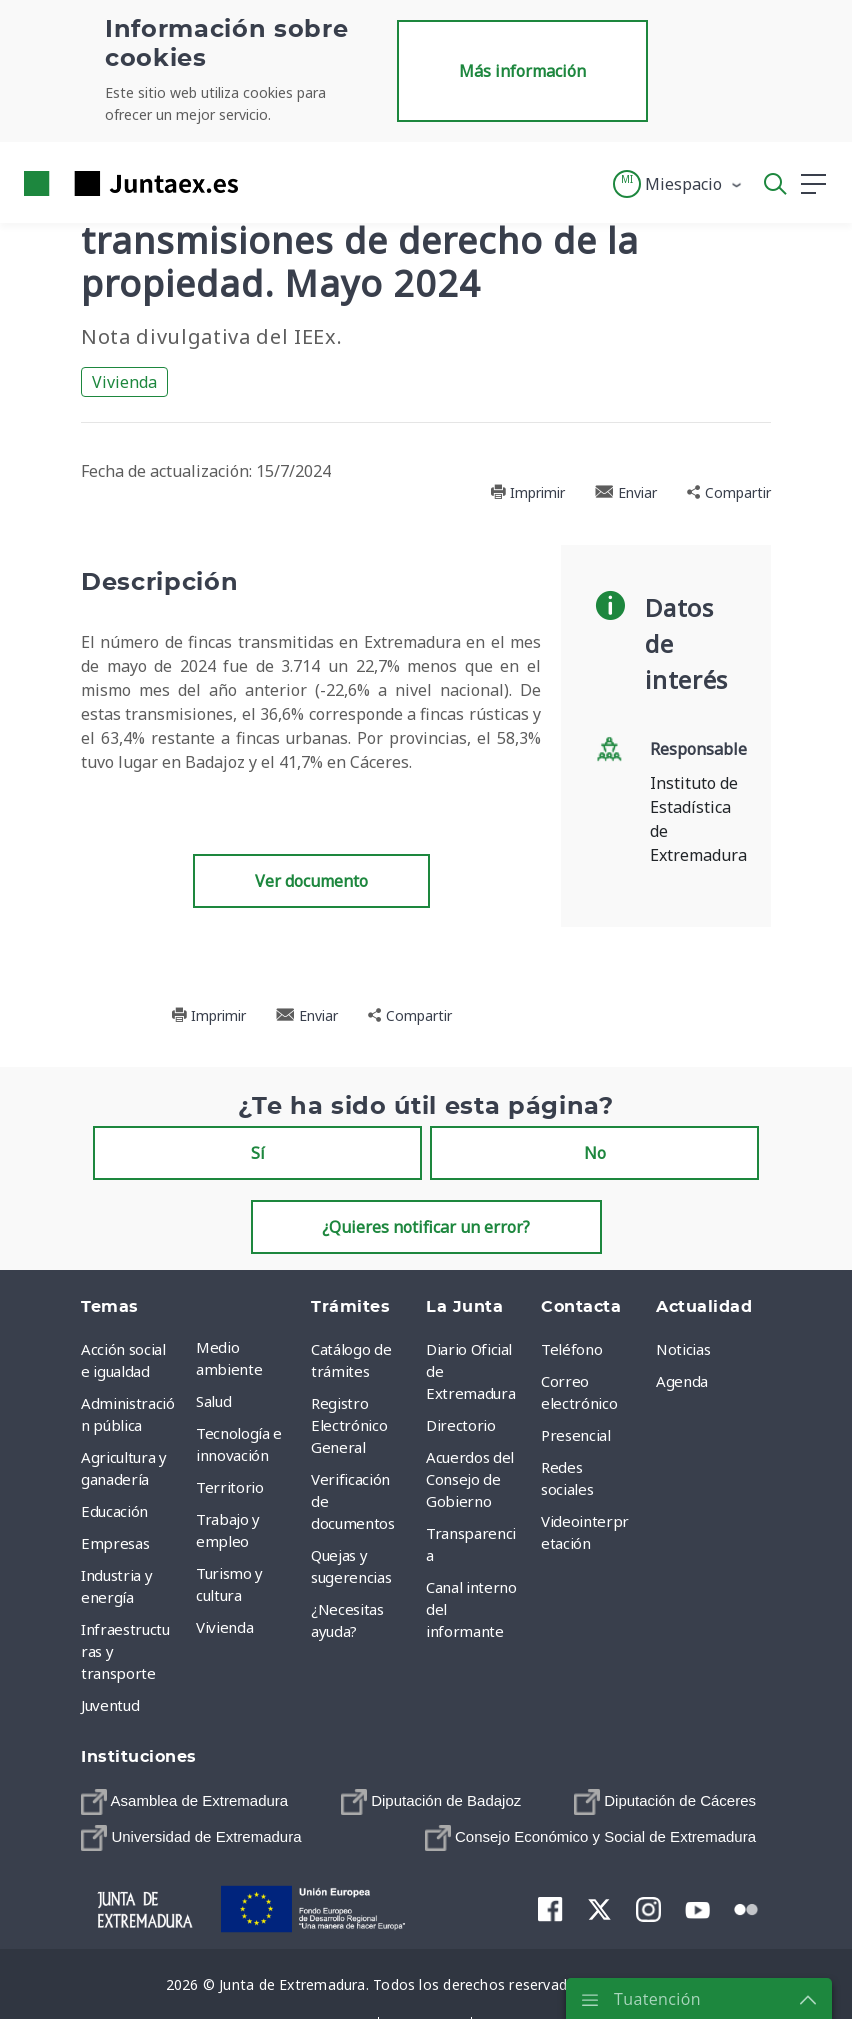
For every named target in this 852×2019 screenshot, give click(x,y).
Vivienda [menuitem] (224, 1627)
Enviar (626, 492)
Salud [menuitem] (213, 1401)
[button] (678, 184)
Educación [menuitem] (114, 1511)
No (595, 1153)
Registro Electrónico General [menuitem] (349, 1425)
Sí (258, 1153)
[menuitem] (184, 1802)
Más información (522, 71)
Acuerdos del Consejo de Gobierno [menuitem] (470, 1479)
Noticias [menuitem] (683, 1349)
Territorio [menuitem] (230, 1487)
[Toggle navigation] (266, 183)
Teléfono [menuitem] (571, 1349)
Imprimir (527, 492)
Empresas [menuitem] (115, 1543)
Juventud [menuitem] (110, 1705)
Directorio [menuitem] (461, 1425)
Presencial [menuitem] (576, 1435)
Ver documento (311, 881)
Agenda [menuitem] (682, 1381)
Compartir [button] (729, 492)
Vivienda (124, 382)
